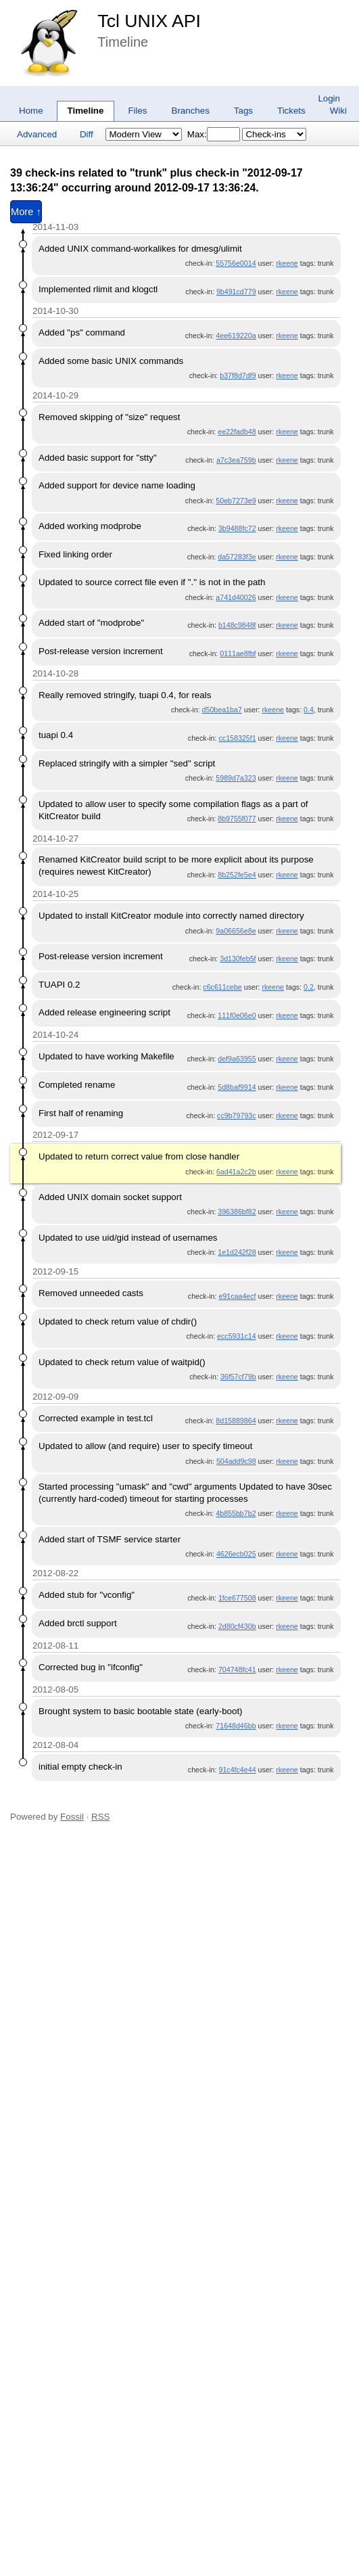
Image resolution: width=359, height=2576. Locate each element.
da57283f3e (237, 557)
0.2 (309, 987)
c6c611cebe (222, 987)
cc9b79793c (236, 1115)
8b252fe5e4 (237, 875)
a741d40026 (236, 597)
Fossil (72, 1817)
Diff (86, 134)
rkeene (287, 263)
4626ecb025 (236, 1554)
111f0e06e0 (237, 1015)
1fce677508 (237, 1598)
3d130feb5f (238, 958)
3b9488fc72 (237, 528)
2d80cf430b (237, 1626)
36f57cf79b (238, 1377)
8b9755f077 (237, 818)
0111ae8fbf (238, 653)
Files (137, 111)
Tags (243, 111)
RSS (100, 1817)
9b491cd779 (236, 292)
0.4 (309, 710)
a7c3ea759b (236, 460)
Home (31, 111)
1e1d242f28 (237, 1252)
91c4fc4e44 (237, 1770)
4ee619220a (236, 335)
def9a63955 (237, 1059)
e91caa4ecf (237, 1296)
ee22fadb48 (237, 432)
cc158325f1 (237, 738)
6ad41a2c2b (236, 1172)
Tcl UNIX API (149, 21)
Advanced (37, 134)
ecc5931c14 (236, 1336)
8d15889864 (236, 1421)
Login (329, 98)
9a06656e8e (236, 931)
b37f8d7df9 (238, 375)
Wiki (338, 111)
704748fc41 (237, 1669)
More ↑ (26, 211)
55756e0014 (236, 263)
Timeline (86, 111)
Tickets (291, 111)
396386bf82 (237, 1212)
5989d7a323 (236, 778)
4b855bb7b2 (236, 1513)
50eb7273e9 (236, 501)
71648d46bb (236, 1726)
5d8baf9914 (237, 1087)
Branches (191, 111)
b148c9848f (237, 625)
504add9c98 (236, 1461)
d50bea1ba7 (222, 710)
